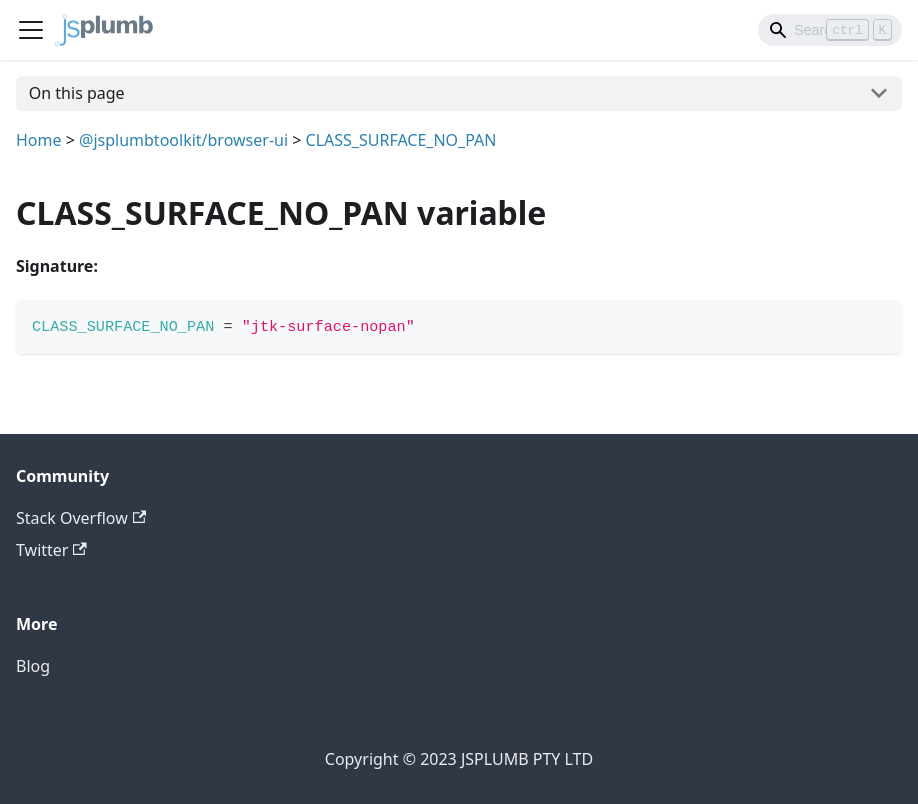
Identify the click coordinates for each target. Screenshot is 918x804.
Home (39, 140)
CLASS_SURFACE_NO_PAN (401, 140)
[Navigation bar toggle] (31, 30)
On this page (77, 93)
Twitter (51, 550)
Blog (33, 666)
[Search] (830, 30)
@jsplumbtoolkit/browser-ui (183, 140)
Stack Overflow (81, 518)
